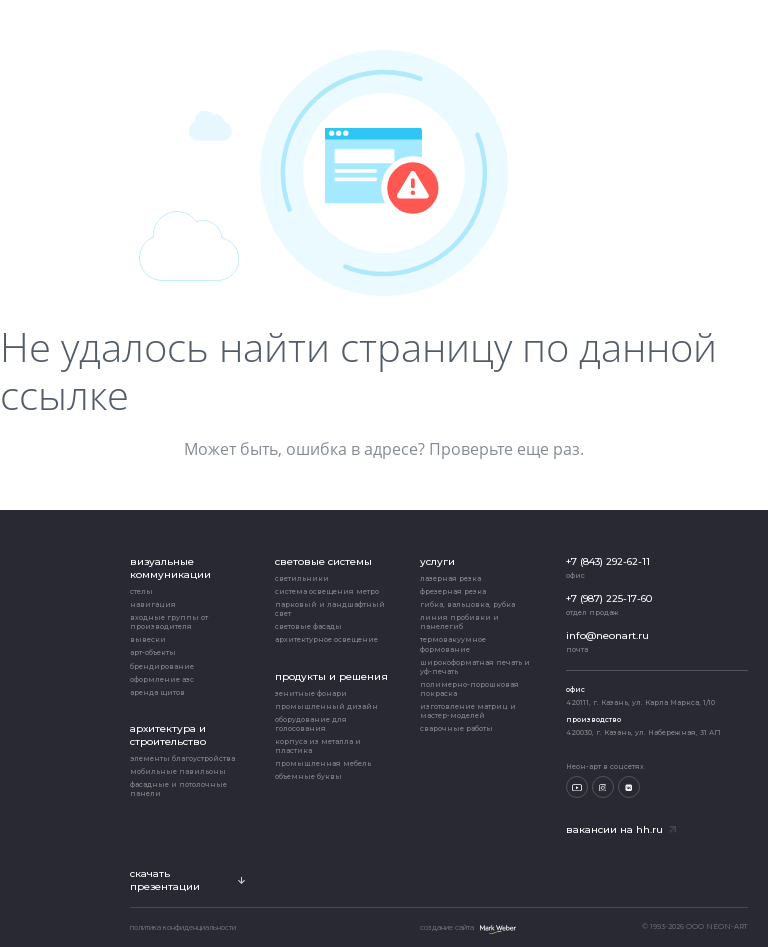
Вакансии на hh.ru (621, 829)
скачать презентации (187, 880)
